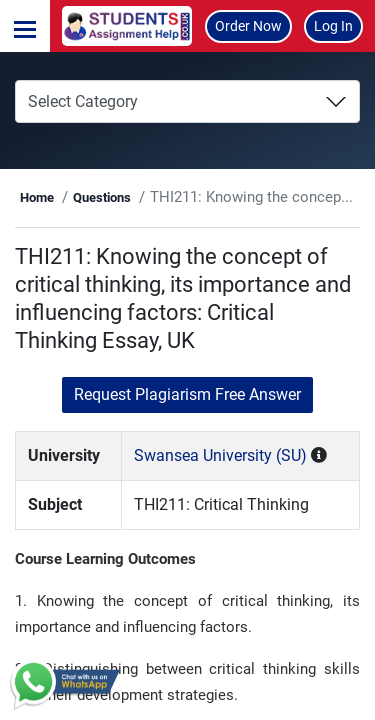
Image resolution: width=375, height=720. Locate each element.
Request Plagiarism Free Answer (187, 394)
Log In (333, 26)
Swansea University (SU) (220, 455)
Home (37, 197)
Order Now (248, 26)
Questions (102, 197)
